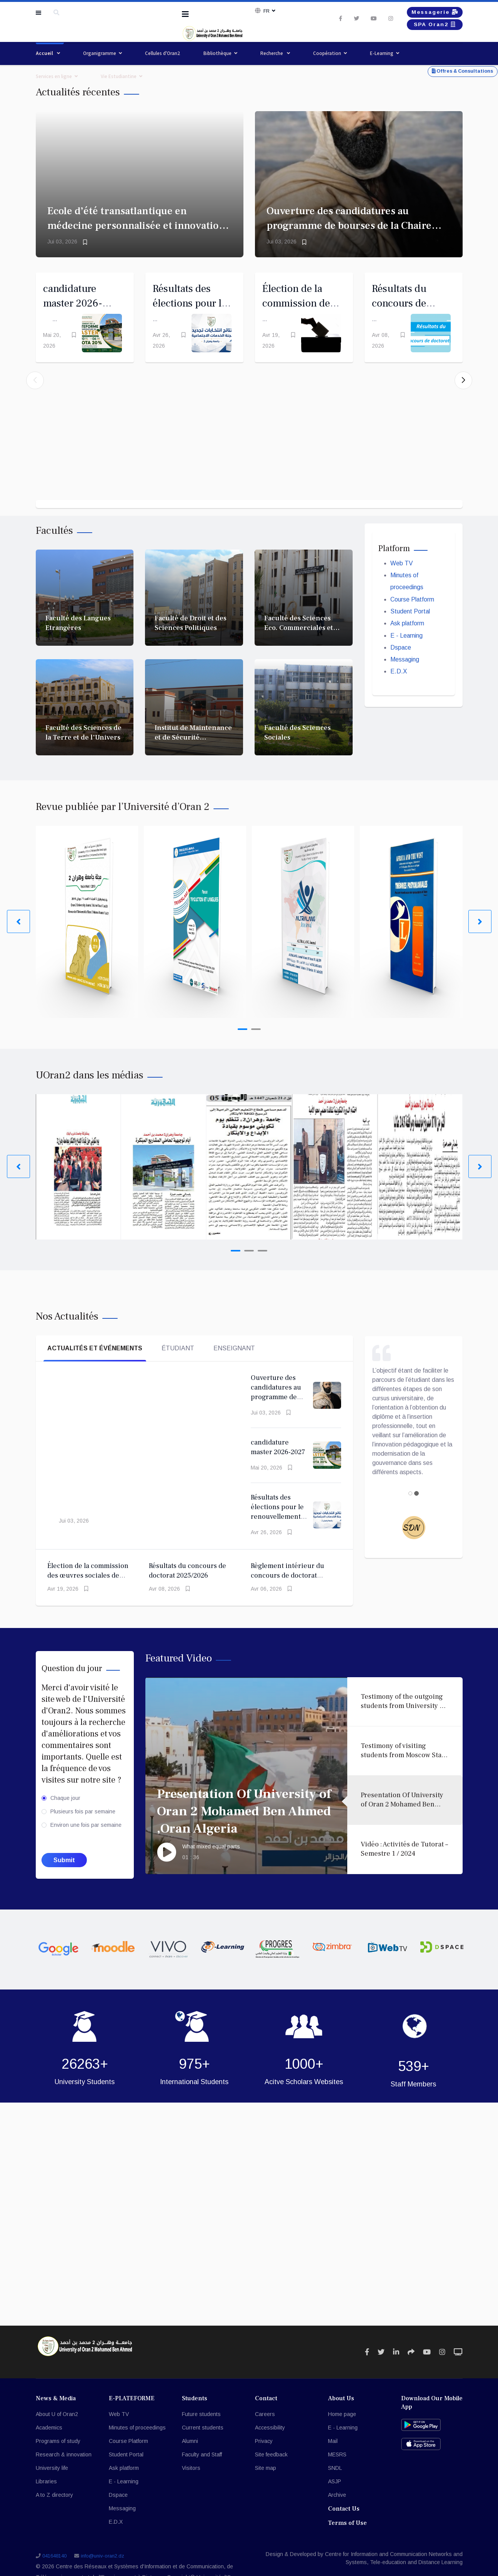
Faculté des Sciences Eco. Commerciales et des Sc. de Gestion (298, 643)
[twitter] (349, 20)
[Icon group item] (367, 2367)
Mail (333, 2456)
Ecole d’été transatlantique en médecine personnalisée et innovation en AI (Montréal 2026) (136, 225)
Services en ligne (54, 76)
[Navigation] (185, 14)
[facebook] (333, 20)
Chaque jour (65, 1813)
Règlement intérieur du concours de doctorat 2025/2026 (287, 1590)
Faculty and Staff (202, 2470)
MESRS (337, 2470)
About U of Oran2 (57, 2429)
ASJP (334, 2497)
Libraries (46, 2497)
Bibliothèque (217, 53)
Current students (202, 2443)
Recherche (272, 53)
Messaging (405, 676)
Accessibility (270, 2443)
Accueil (45, 53)
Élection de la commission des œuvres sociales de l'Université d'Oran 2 (87, 1590)
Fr (266, 11)
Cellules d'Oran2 (162, 53)
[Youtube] (366, 20)
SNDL (335, 2483)
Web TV (401, 578)
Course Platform (412, 615)
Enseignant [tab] (234, 1363)
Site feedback (271, 2470)
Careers (265, 2429)
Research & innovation (64, 2470)
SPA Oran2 (431, 26)
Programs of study (58, 2456)
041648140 (54, 2571)
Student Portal (410, 627)
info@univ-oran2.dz (102, 2571)
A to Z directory (54, 2510)
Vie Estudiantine (119, 76)
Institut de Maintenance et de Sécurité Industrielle (193, 752)
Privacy (264, 2456)
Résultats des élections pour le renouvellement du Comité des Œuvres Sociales (277, 1532)
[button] (463, 388)
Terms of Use (347, 2538)
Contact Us (344, 2524)
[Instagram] (383, 20)
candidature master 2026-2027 (75, 306)
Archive (337, 2510)
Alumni (190, 2456)
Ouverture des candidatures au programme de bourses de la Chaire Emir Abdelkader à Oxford (348, 225)
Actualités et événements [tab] (94, 1363)
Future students (201, 2429)
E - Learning (406, 652)
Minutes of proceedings (137, 2443)
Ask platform (407, 640)
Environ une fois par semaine (86, 1840)
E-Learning (381, 53)
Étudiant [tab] (178, 1363)
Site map (265, 2483)
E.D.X (398, 689)
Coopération (327, 53)
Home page (342, 2429)
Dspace (400, 664)
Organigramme (99, 53)
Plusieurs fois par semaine (82, 1827)
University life (52, 2483)
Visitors (191, 2483)
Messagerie (431, 12)
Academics (49, 2443)
